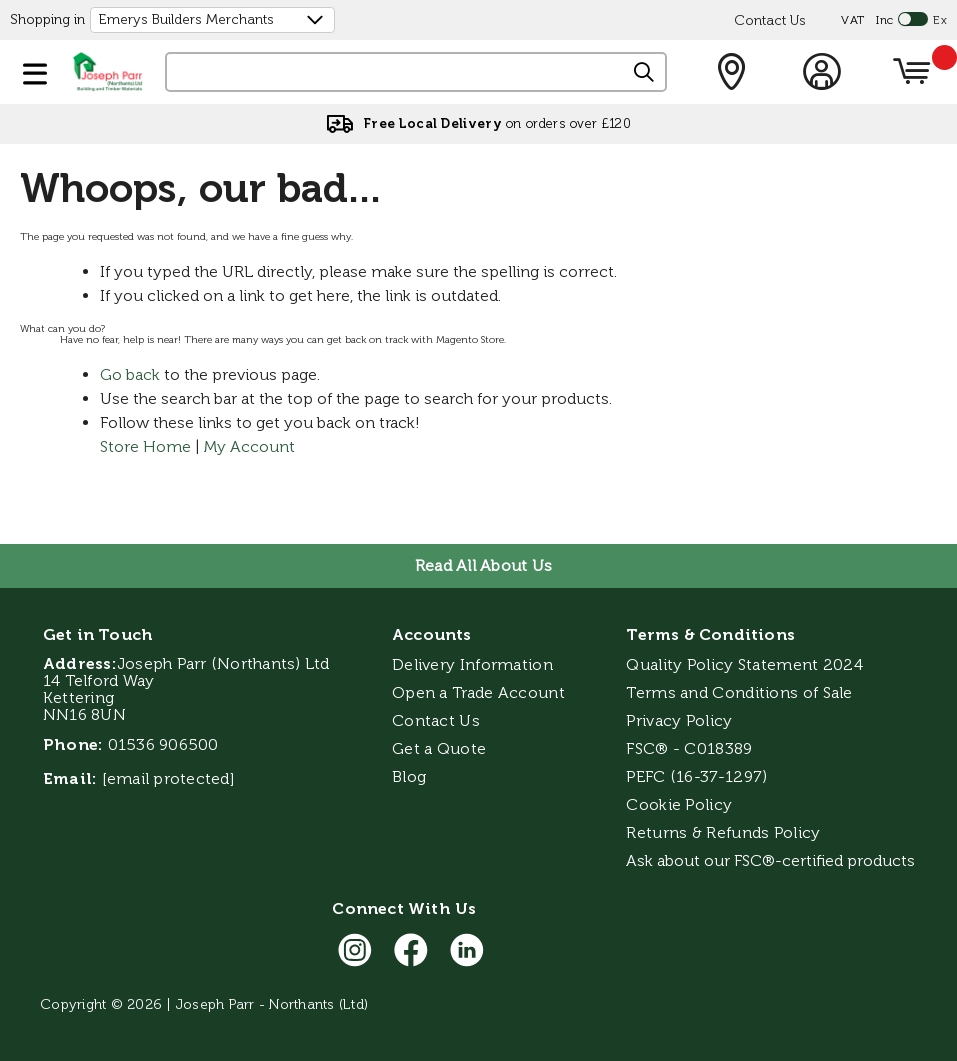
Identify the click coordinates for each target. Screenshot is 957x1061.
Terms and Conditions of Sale (739, 692)
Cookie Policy (679, 804)
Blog (409, 776)
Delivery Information (472, 664)
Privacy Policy (679, 720)
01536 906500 (163, 744)
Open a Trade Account (478, 692)
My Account (249, 446)
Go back (130, 374)
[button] (35, 70)
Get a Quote (439, 748)
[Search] (645, 73)
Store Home (145, 446)
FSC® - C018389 (689, 748)
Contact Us (770, 20)
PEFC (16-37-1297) (698, 776)
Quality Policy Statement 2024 (744, 664)
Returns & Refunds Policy (723, 832)
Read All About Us (483, 565)
